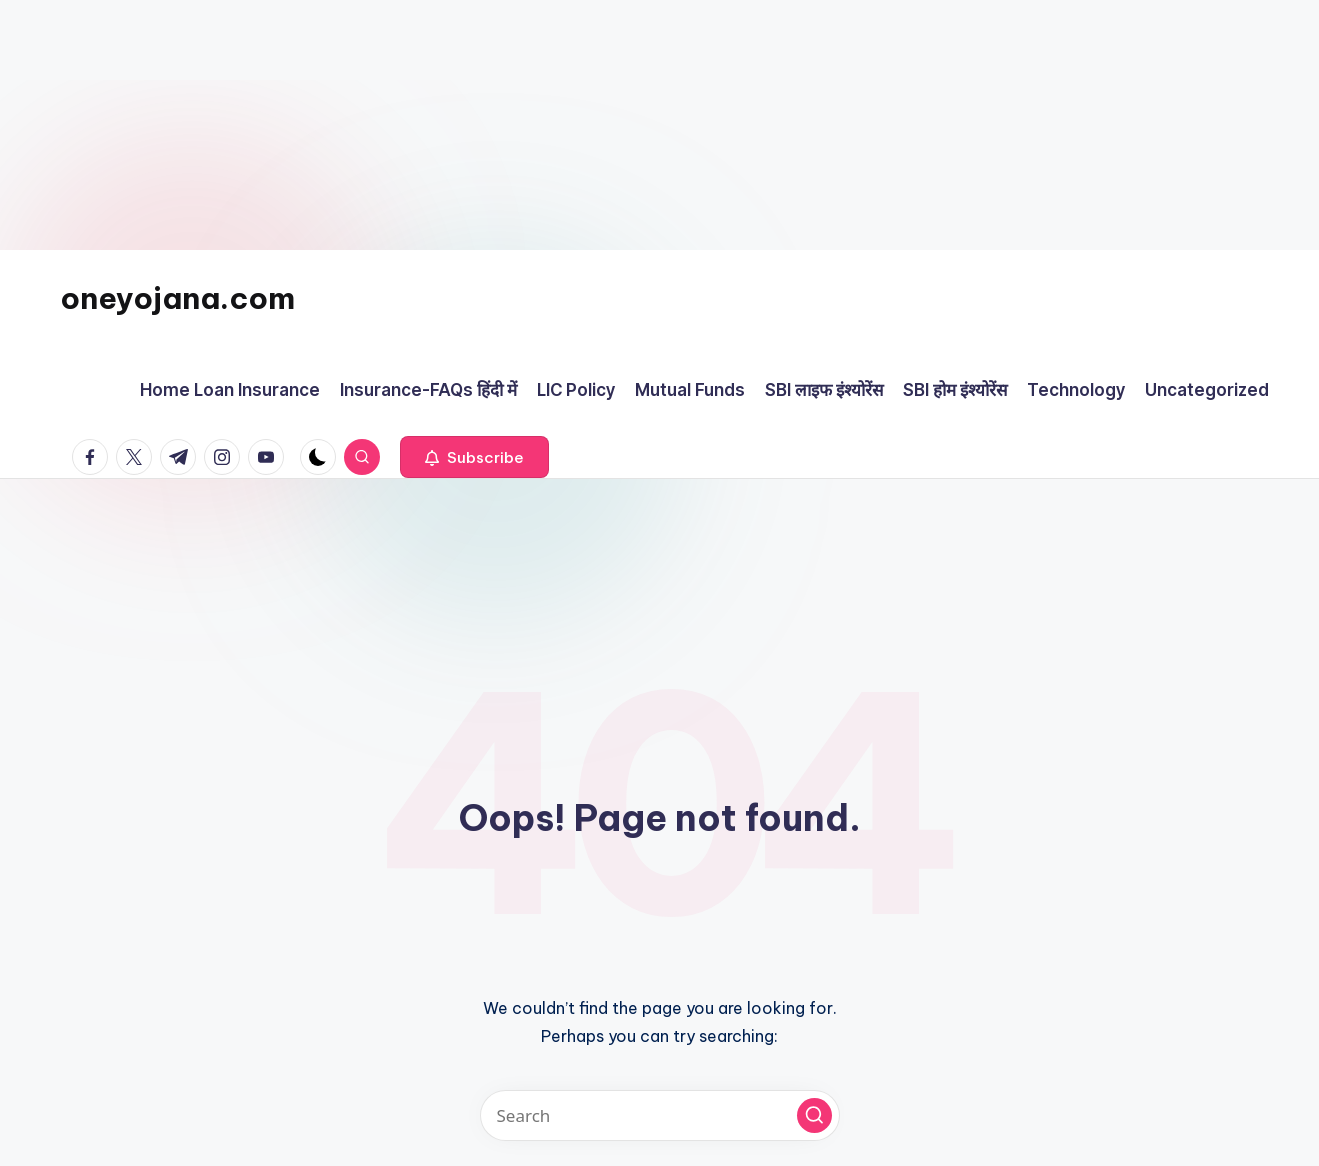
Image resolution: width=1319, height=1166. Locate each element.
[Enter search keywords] (660, 1115)
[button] (474, 457)
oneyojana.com (177, 298)
